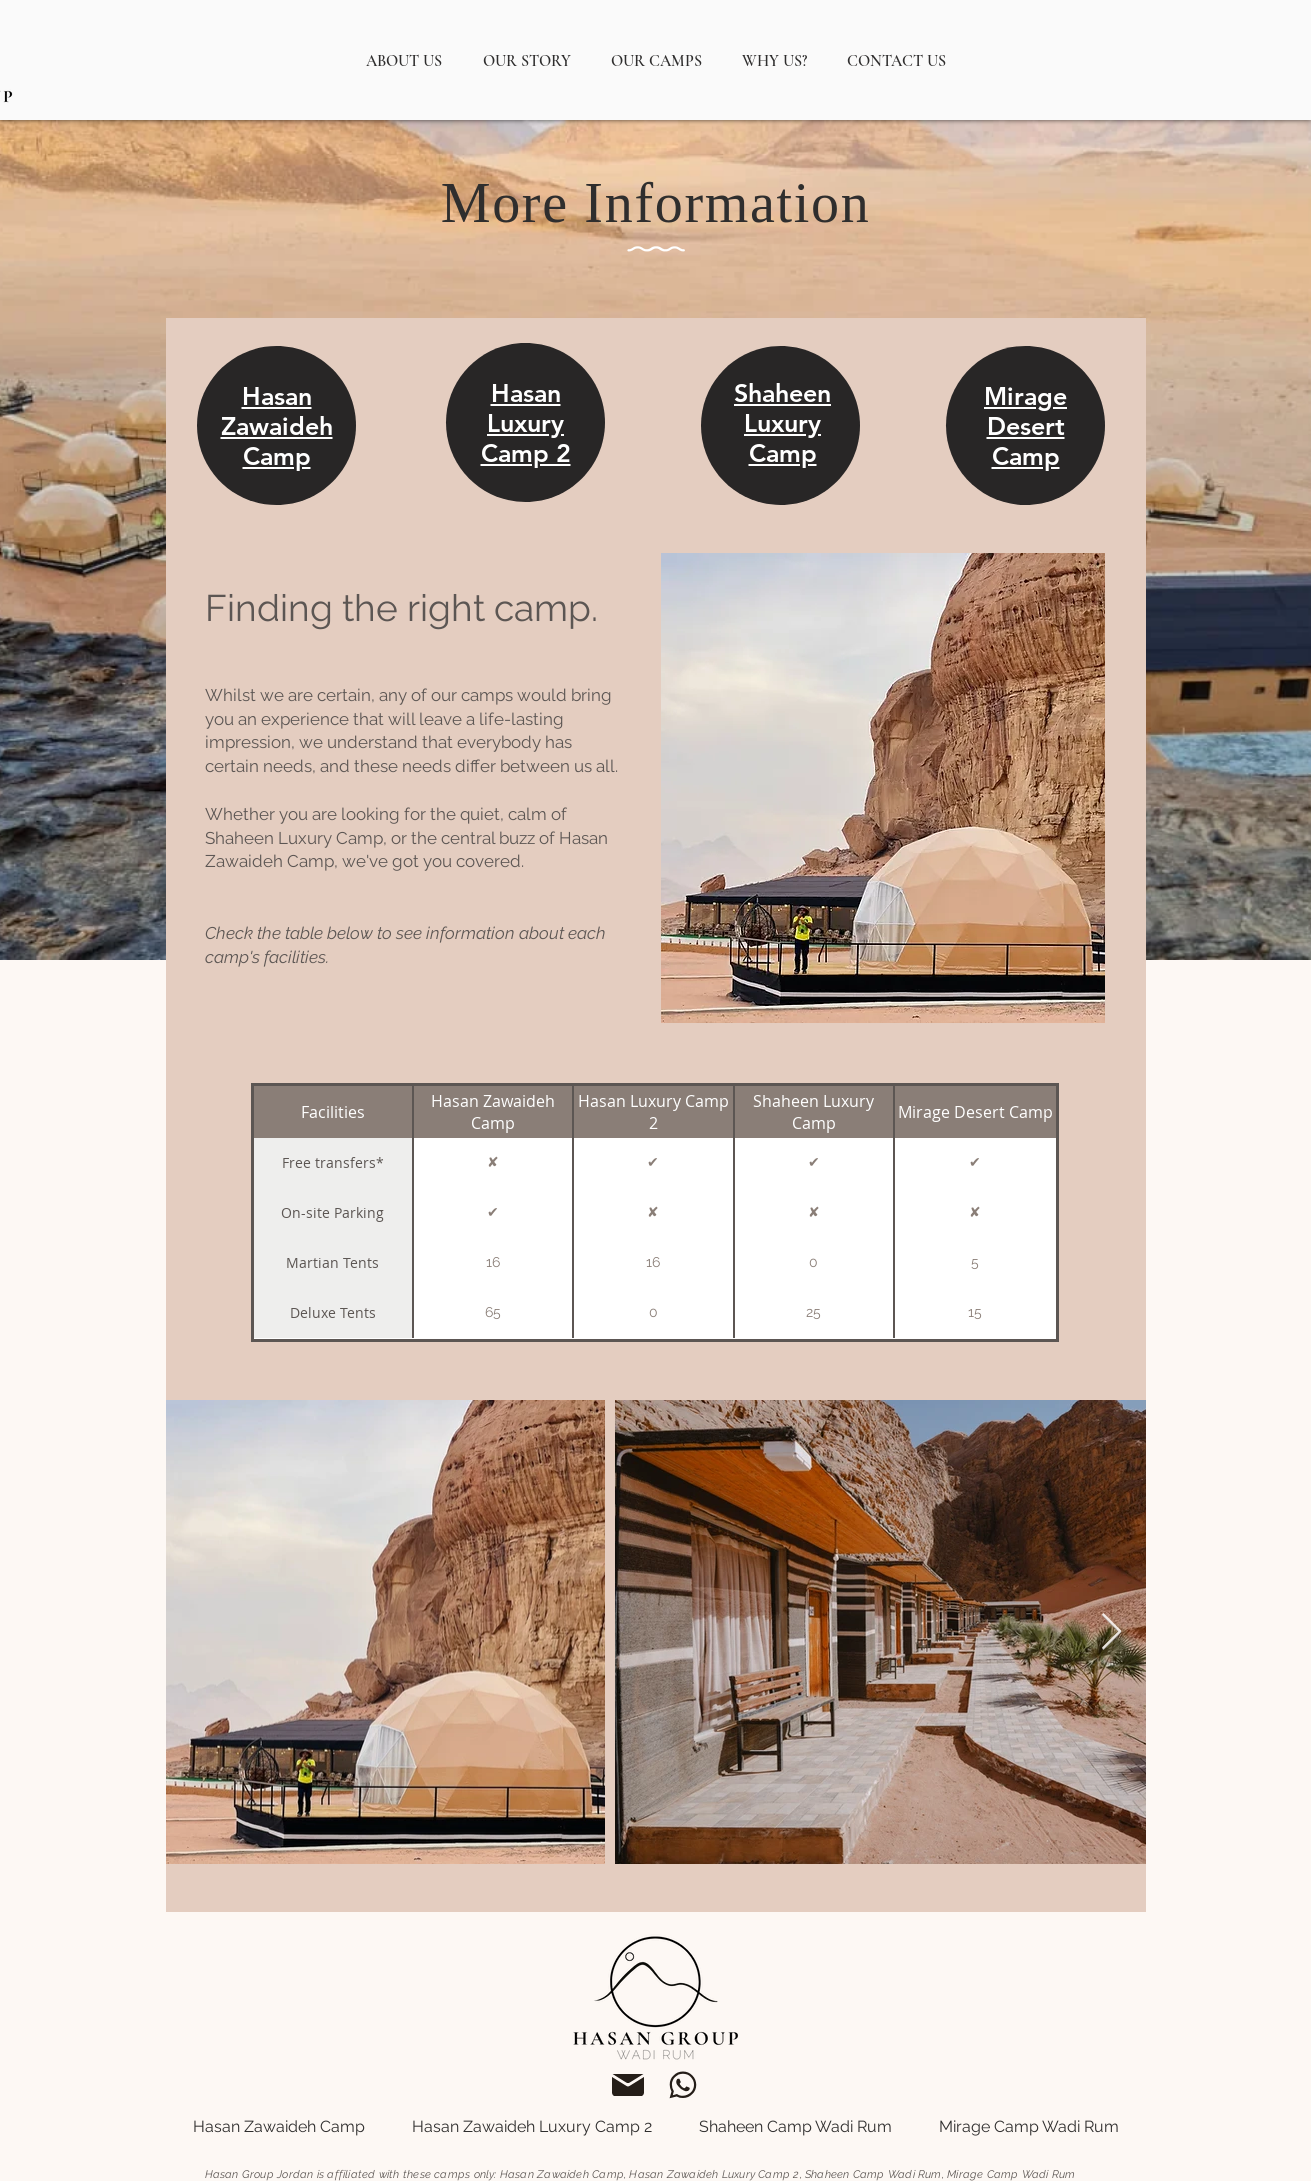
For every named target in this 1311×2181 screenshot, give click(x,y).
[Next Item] (1111, 1632)
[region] (279, 445)
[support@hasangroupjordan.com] (628, 2084)
